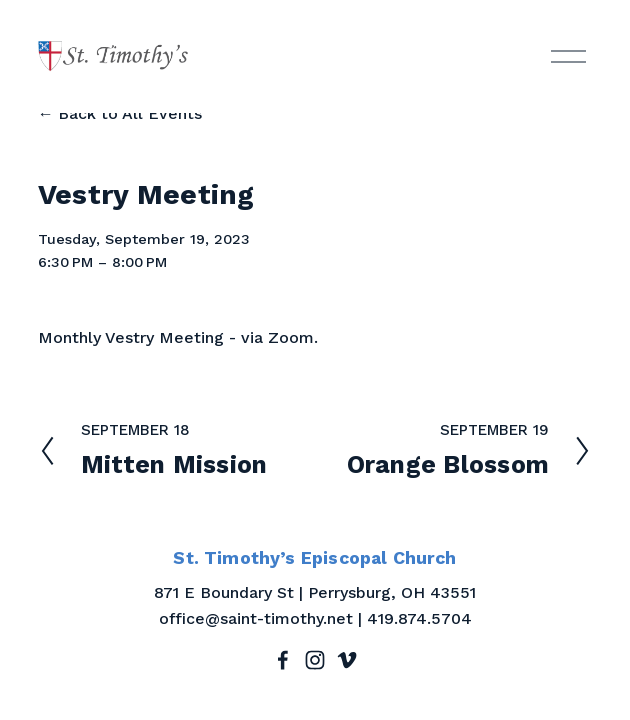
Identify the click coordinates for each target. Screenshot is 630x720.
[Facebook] (283, 660)
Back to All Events (130, 113)
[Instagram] (315, 660)
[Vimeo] (347, 660)
